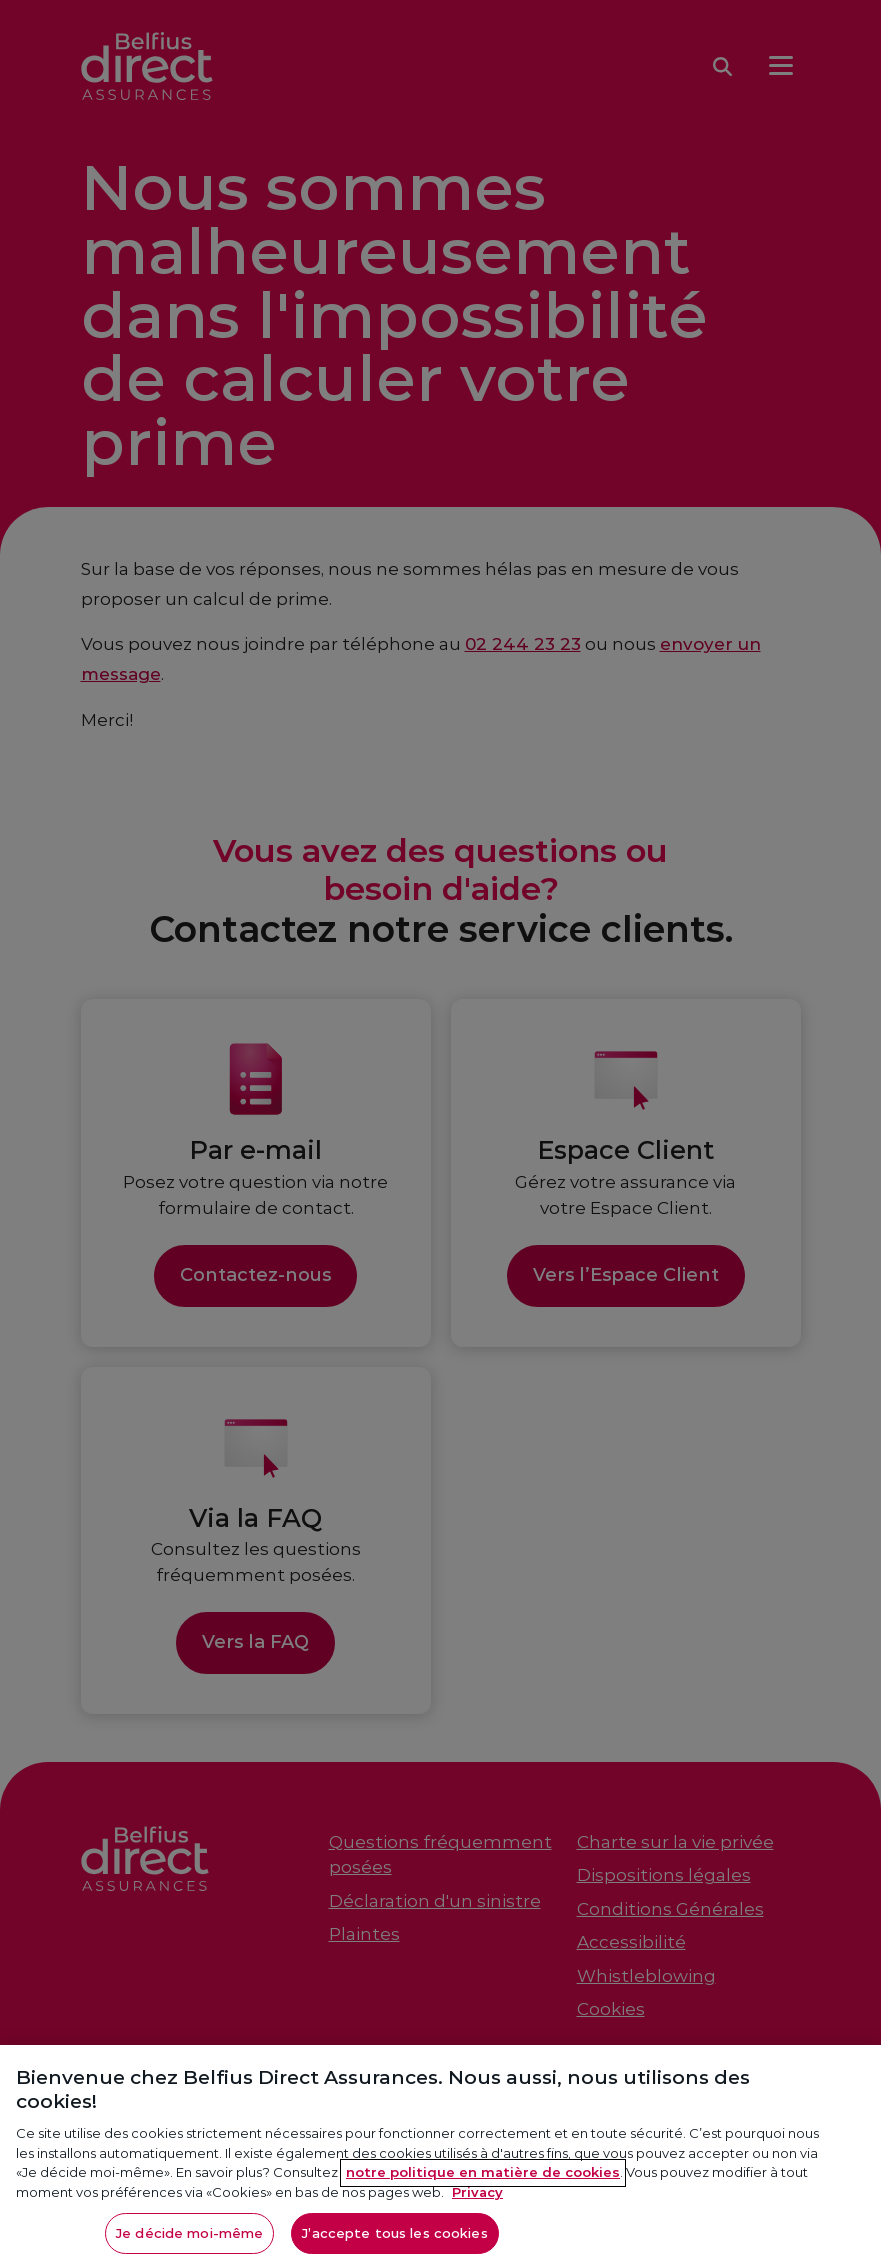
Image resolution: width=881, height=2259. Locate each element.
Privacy (477, 2199)
